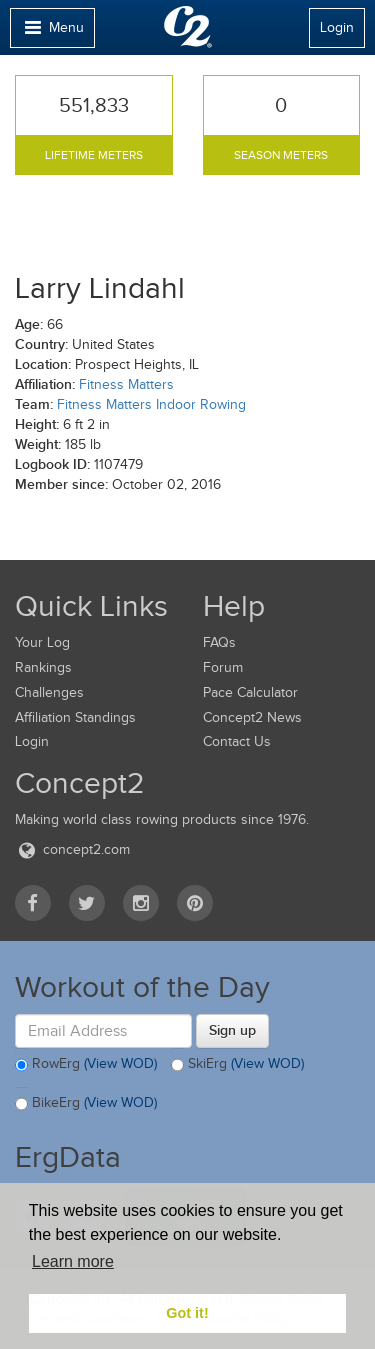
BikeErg (86, 1104)
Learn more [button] (73, 1261)
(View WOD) (120, 1064)
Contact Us (237, 741)
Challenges (49, 692)
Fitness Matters (126, 384)
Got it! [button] (187, 1313)
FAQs (219, 642)
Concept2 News (252, 717)
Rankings (43, 667)
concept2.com (72, 849)
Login (337, 27)
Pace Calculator (250, 692)
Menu (52, 32)
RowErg (86, 1065)
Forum (223, 667)
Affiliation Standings (75, 717)
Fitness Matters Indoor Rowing (151, 404)
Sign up (232, 1030)
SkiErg (237, 1065)
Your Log (42, 642)
